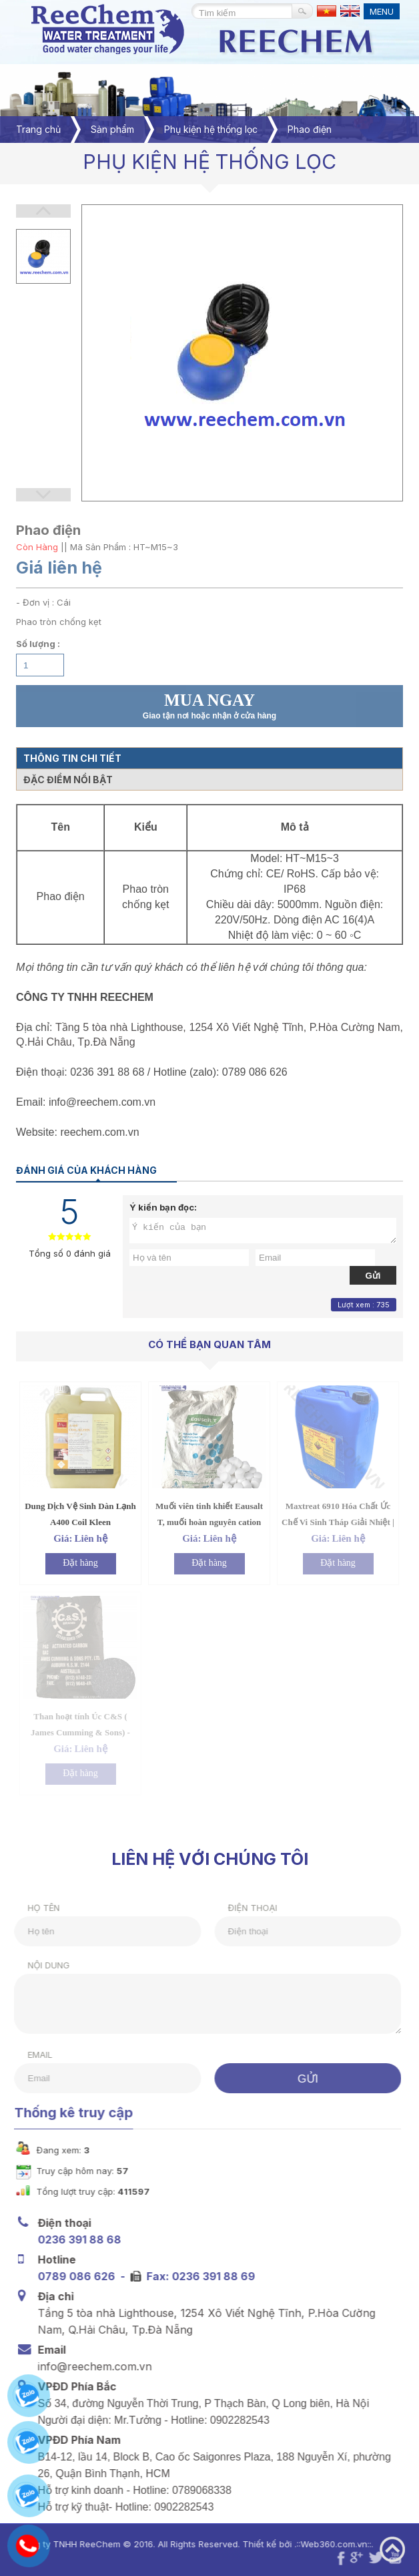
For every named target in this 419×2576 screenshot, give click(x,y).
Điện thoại (245, 1907)
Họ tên (36, 1907)
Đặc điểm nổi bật (68, 779)
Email (32, 2054)
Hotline (54, 2259)
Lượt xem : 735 (364, 1304)
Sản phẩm (112, 129)
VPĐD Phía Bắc (74, 2386)
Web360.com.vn (326, 2544)
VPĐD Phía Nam (76, 2439)
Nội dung (41, 1965)
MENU (382, 11)
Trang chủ (38, 129)
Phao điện (310, 129)
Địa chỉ (53, 2296)
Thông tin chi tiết (72, 758)
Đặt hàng (80, 1563)
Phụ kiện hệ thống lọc (211, 129)
